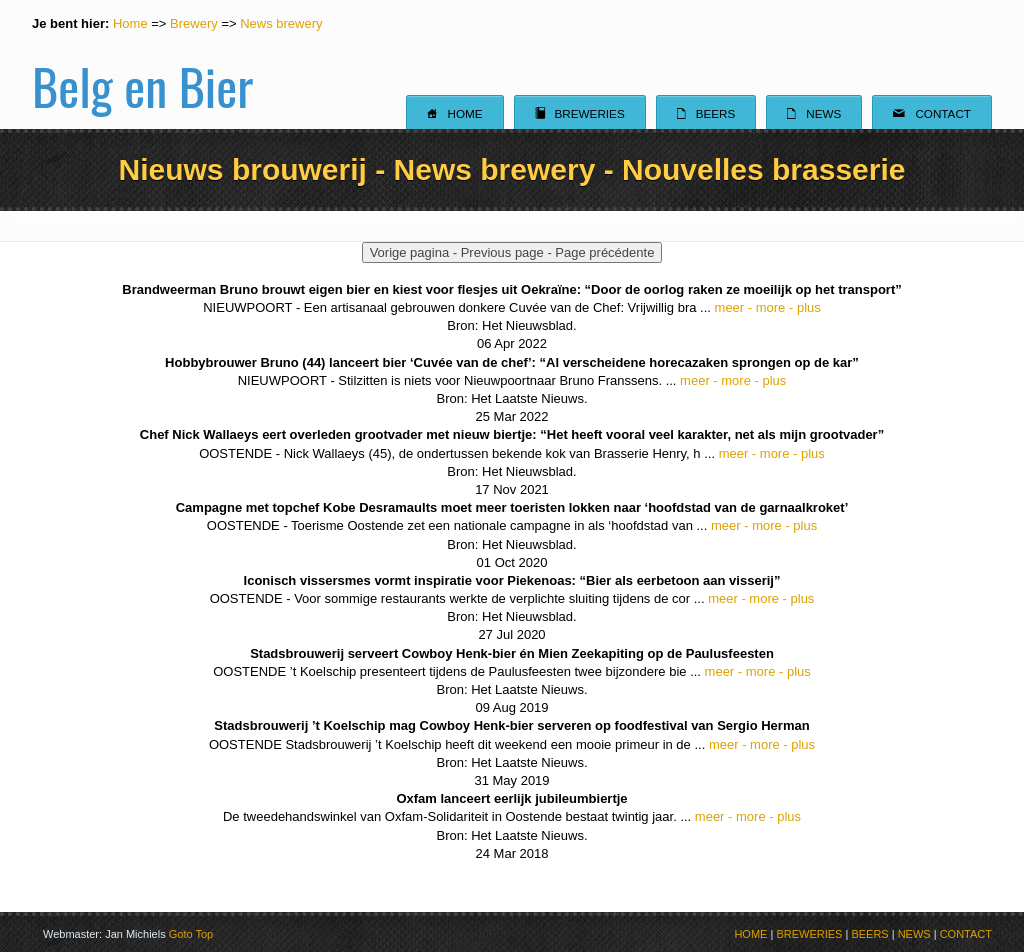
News (814, 113)
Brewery (194, 23)
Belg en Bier (142, 64)
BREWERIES (809, 934)
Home (130, 23)
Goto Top (191, 934)
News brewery (281, 23)
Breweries (580, 113)
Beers (706, 113)
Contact (932, 113)
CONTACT (966, 934)
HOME (750, 934)
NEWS (914, 934)
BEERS (869, 934)
